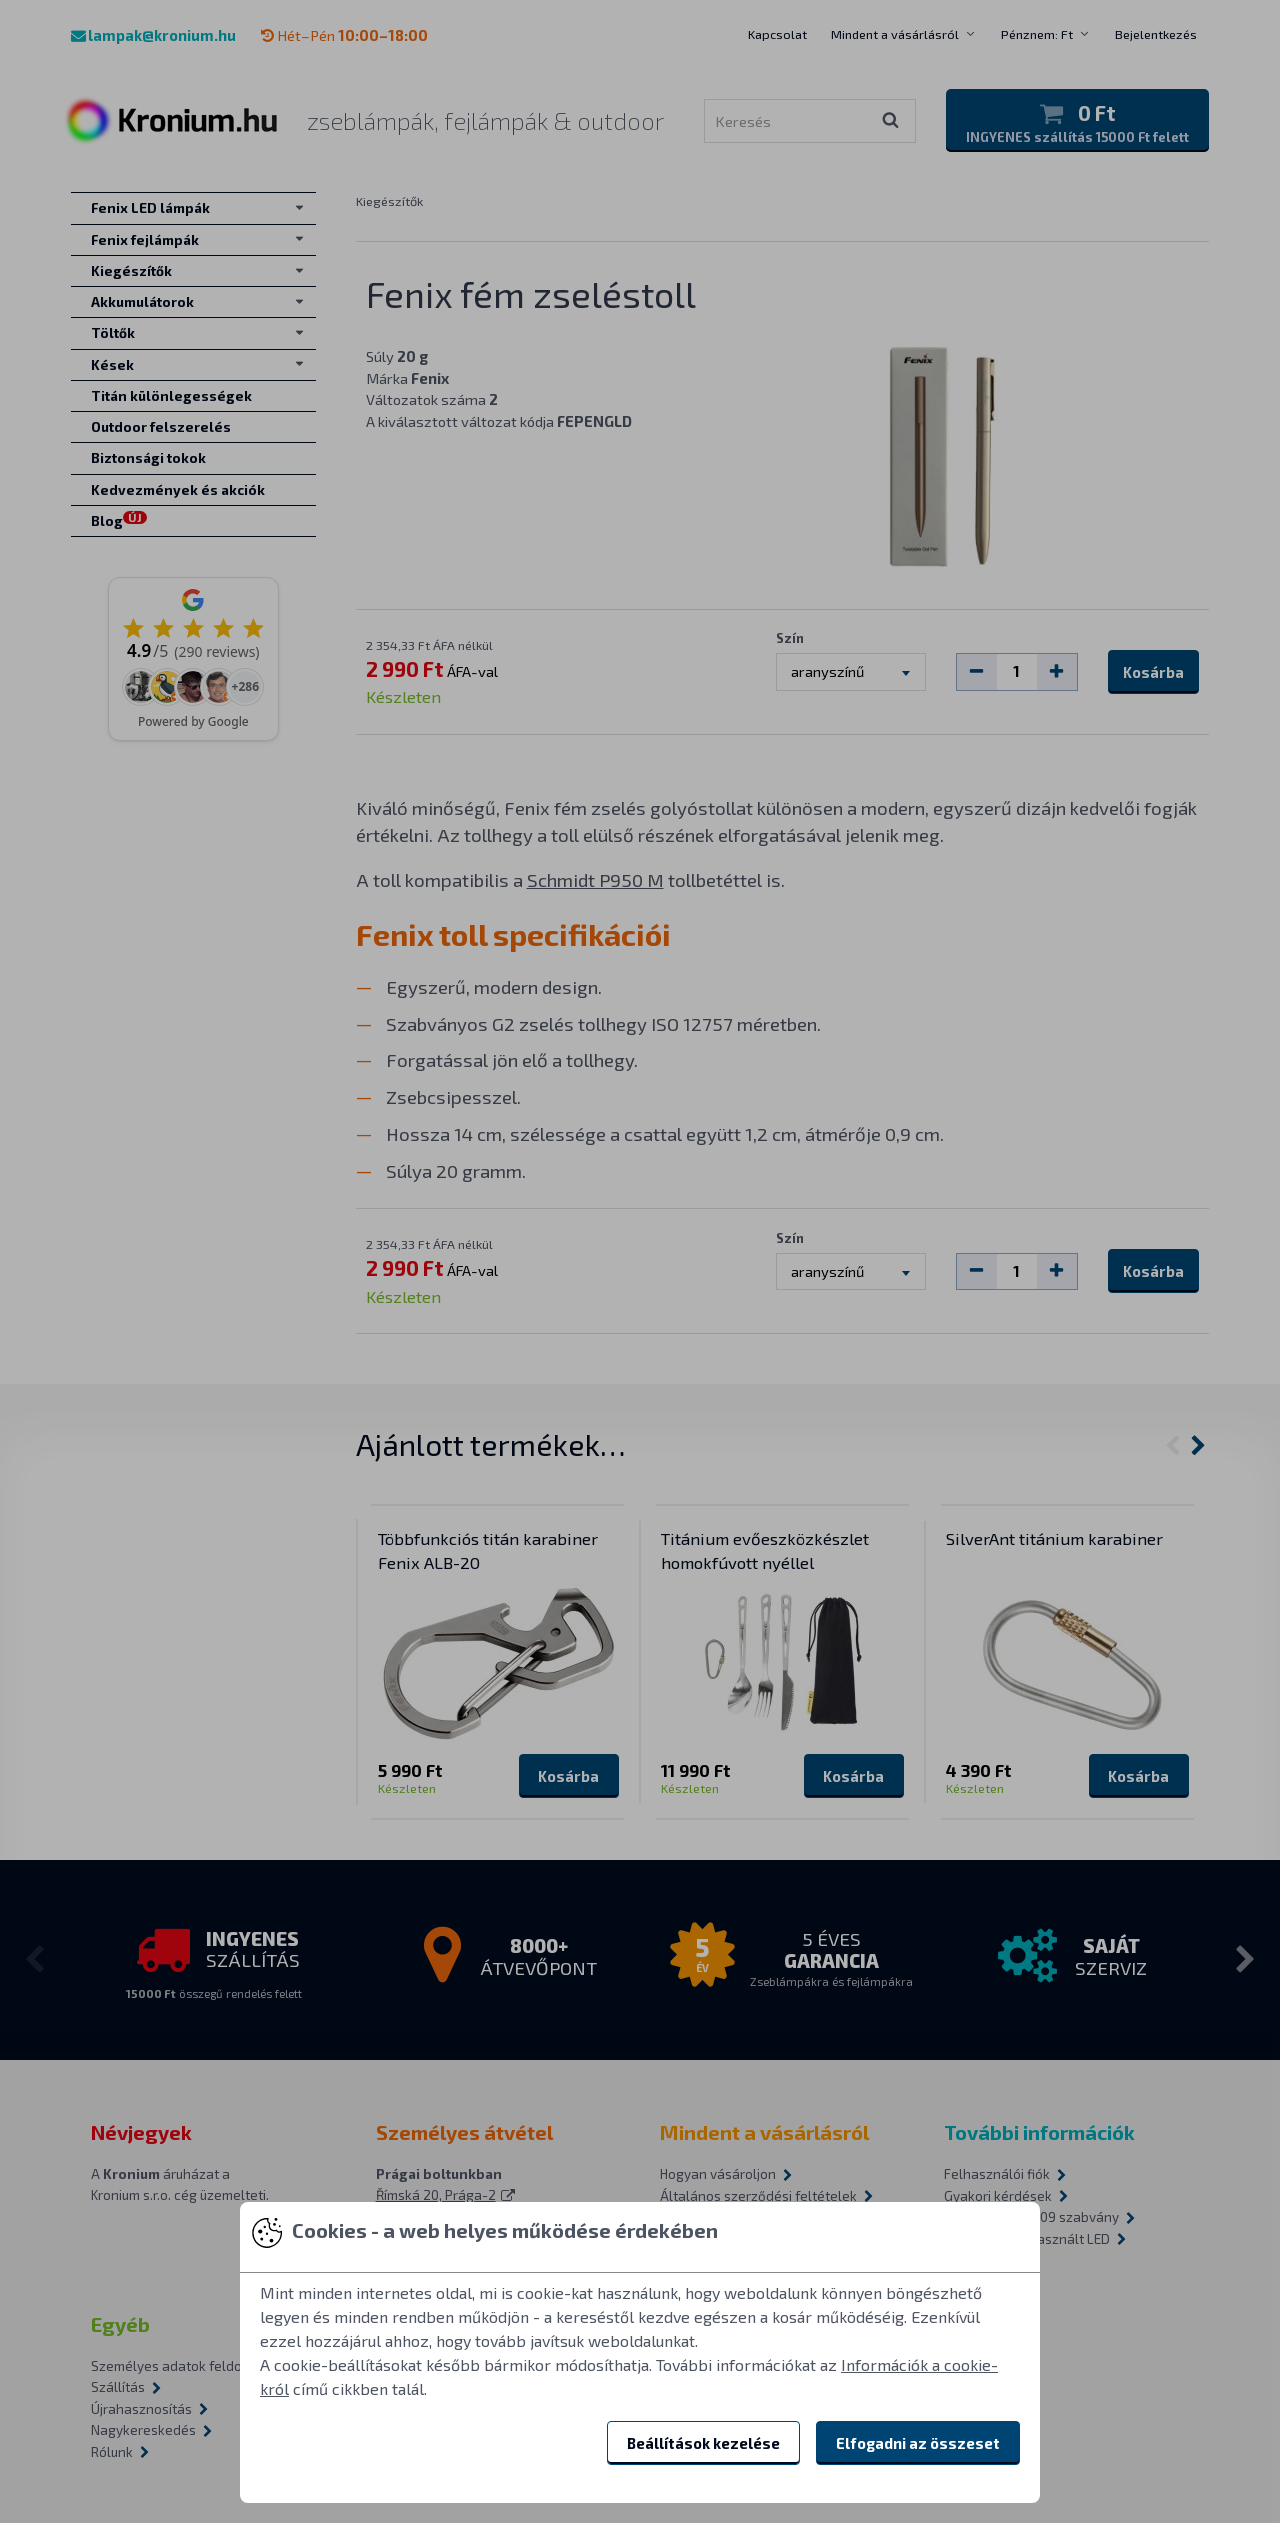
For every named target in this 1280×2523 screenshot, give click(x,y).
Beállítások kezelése (703, 2443)
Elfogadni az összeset (918, 2443)
